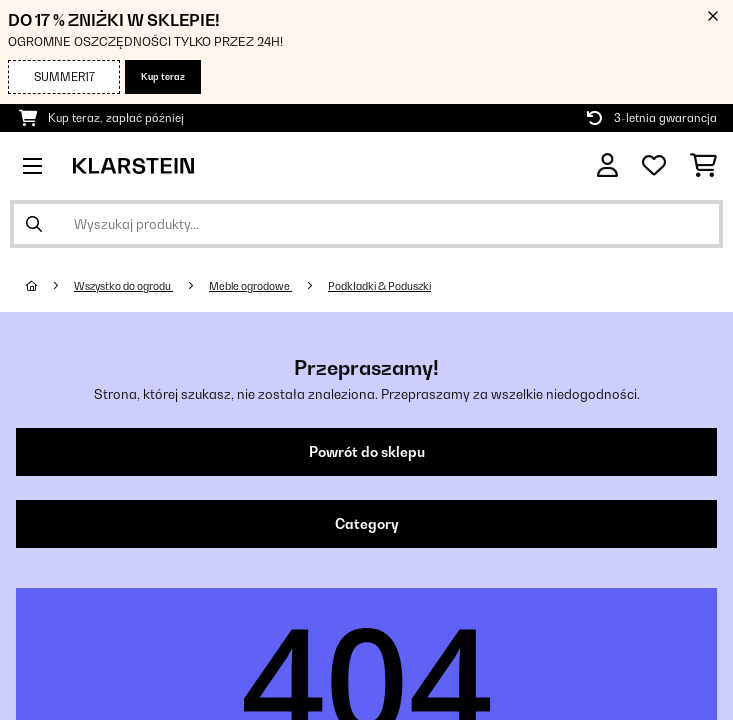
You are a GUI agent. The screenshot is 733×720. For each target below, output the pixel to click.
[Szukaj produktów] (366, 224)
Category (367, 524)
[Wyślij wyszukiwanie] (34, 224)
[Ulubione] (654, 166)
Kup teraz (163, 76)
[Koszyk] (703, 166)
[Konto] (607, 165)
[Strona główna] (50, 286)
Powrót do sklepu (367, 452)
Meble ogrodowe (250, 286)
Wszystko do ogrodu (123, 286)
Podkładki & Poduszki (379, 286)
